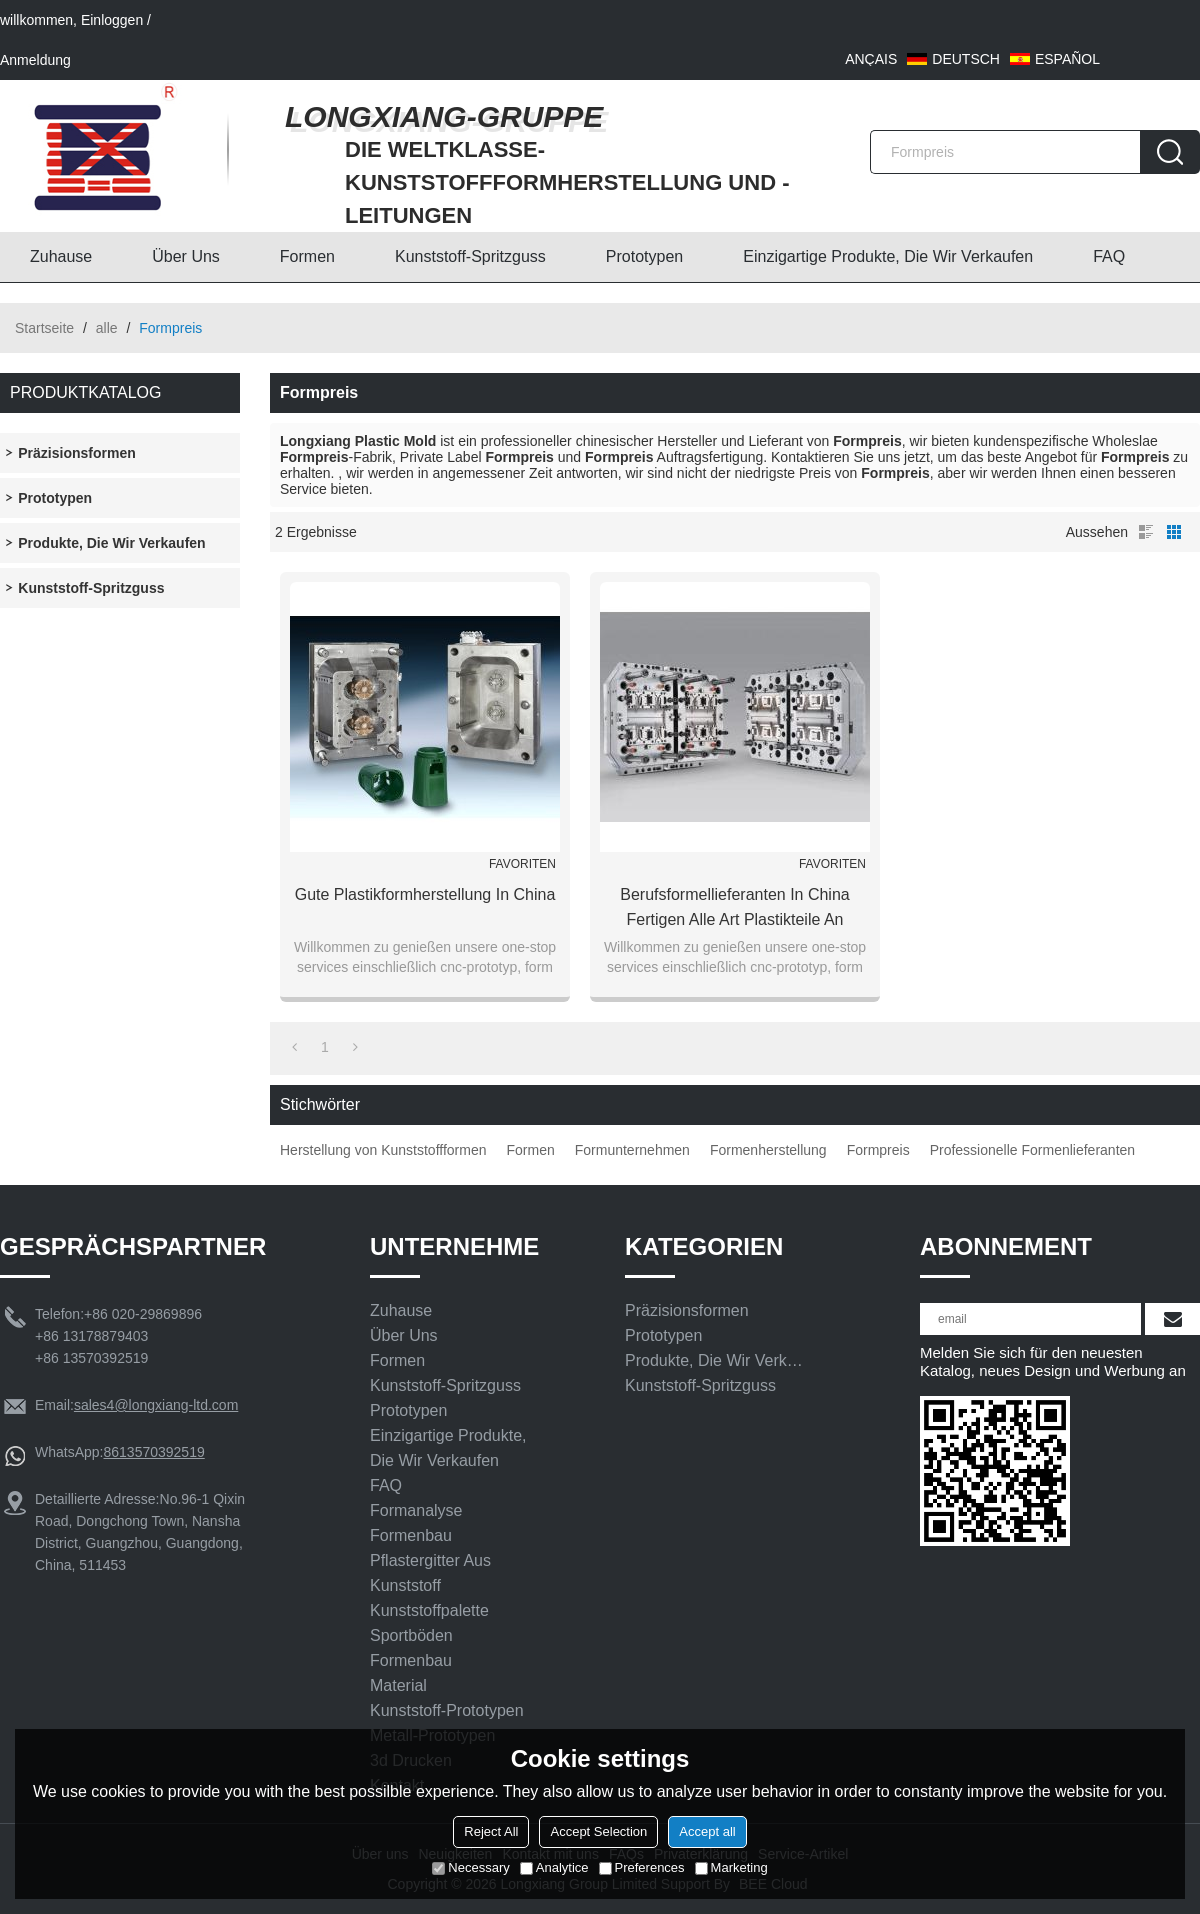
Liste (1146, 532)
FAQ (1109, 256)
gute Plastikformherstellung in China (425, 894)
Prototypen (644, 256)
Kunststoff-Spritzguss (470, 256)
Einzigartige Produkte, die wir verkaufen (888, 256)
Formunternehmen (632, 1150)
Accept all (707, 1831)
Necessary (470, 1867)
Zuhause (61, 256)
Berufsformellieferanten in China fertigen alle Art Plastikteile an (734, 907)
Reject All (491, 1831)
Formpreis (878, 1150)
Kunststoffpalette (429, 1610)
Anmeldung (35, 60)
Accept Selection (598, 1831)
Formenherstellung (768, 1150)
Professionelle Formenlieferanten (1032, 1150)
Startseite (44, 328)
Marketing (731, 1867)
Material (398, 1685)
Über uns (186, 256)
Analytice (554, 1867)
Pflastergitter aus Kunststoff (430, 1573)
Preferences (642, 1867)
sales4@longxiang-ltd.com (156, 1405)
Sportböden (411, 1635)
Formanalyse (416, 1510)
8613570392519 (153, 1452)
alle (107, 328)
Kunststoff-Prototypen (447, 1710)
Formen (307, 256)
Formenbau (411, 1535)
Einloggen (112, 20)
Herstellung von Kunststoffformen (383, 1150)
